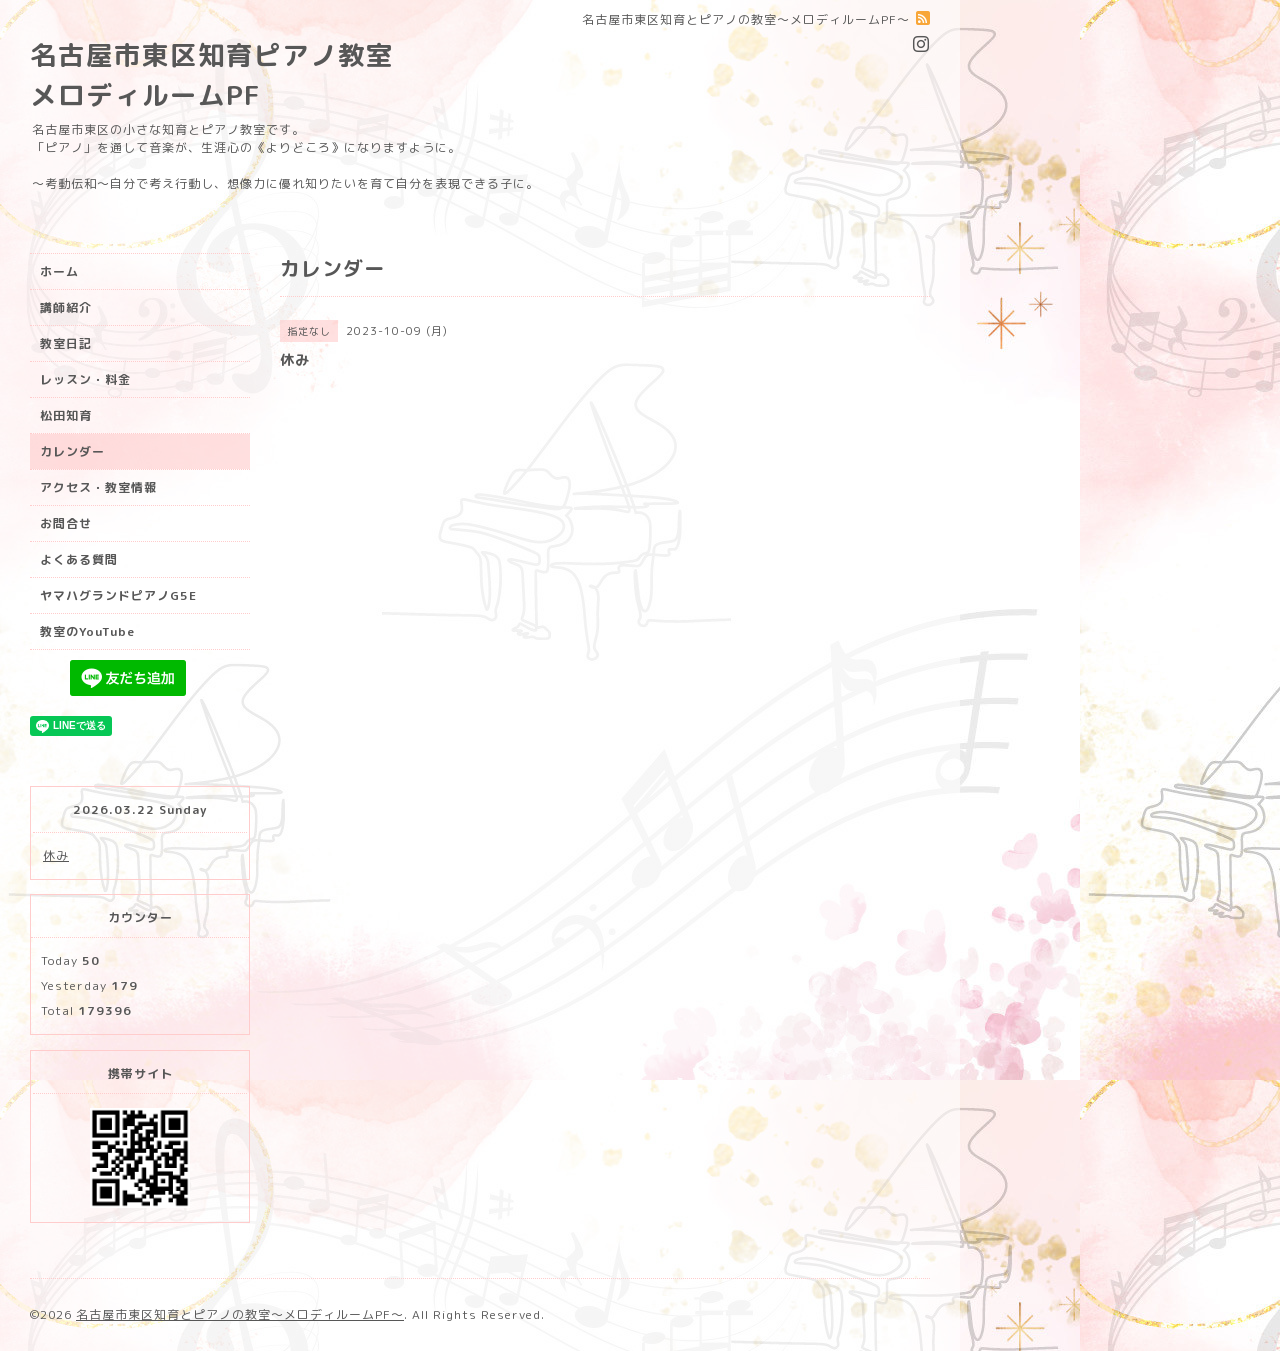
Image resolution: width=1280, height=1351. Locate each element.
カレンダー (72, 451)
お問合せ (66, 523)
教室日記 (66, 343)
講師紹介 (66, 307)
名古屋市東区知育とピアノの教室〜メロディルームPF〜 (240, 1314)
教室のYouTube (87, 631)
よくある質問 (79, 559)
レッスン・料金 (85, 379)
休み (56, 855)
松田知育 (66, 415)
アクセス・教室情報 (98, 487)
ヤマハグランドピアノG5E (118, 595)
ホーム (59, 271)
